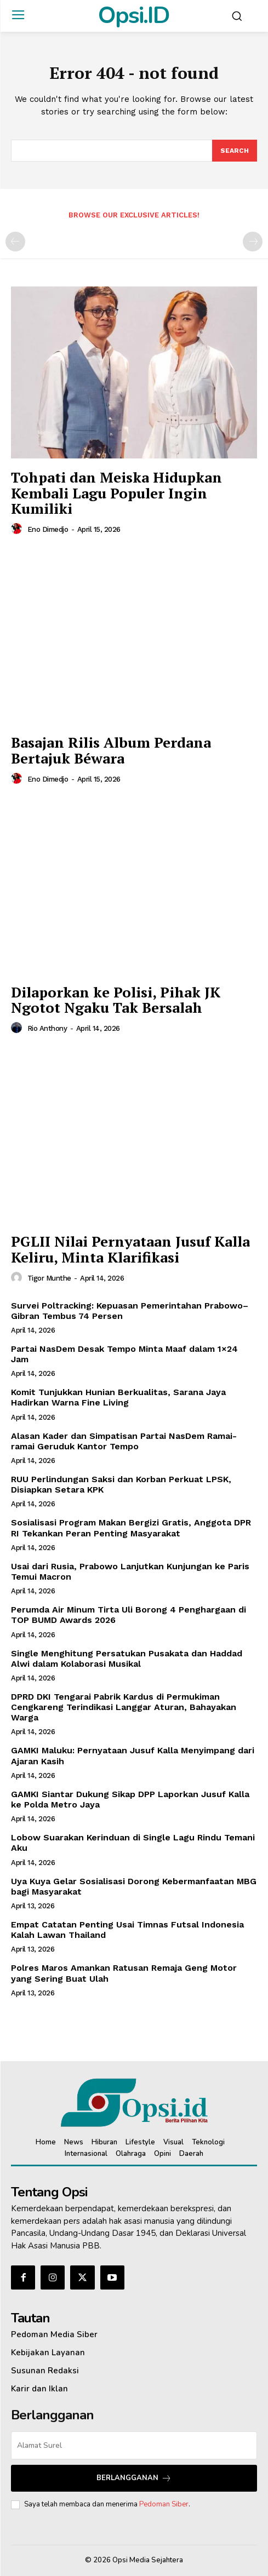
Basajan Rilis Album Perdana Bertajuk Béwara (111, 750)
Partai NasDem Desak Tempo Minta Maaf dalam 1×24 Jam (124, 1354)
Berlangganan (134, 2478)
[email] (134, 2445)
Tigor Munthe (49, 1278)
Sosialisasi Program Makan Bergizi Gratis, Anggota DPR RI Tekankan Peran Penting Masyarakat (131, 1527)
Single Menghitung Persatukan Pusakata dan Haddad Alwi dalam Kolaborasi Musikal (126, 1658)
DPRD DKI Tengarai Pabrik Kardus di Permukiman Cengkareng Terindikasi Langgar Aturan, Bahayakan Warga (123, 1707)
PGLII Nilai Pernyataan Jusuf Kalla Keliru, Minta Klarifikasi (130, 1249)
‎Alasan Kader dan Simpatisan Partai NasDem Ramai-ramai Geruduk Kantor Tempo (124, 1441)
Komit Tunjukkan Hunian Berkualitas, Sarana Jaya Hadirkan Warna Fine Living (118, 1397)
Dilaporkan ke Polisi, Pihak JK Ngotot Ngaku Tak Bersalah (115, 1000)
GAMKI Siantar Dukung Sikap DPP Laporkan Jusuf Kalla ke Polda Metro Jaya (130, 1799)
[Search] (234, 151)
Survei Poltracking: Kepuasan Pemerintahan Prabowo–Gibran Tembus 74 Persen (129, 1310)
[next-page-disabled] (253, 241)
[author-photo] (18, 529)
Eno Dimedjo (48, 529)
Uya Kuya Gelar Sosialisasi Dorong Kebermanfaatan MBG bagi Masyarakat (133, 1886)
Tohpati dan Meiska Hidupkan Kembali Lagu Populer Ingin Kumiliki (116, 493)
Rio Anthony (47, 1028)
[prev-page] (15, 241)
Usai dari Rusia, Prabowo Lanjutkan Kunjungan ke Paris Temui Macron (130, 1571)
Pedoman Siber (164, 2504)
